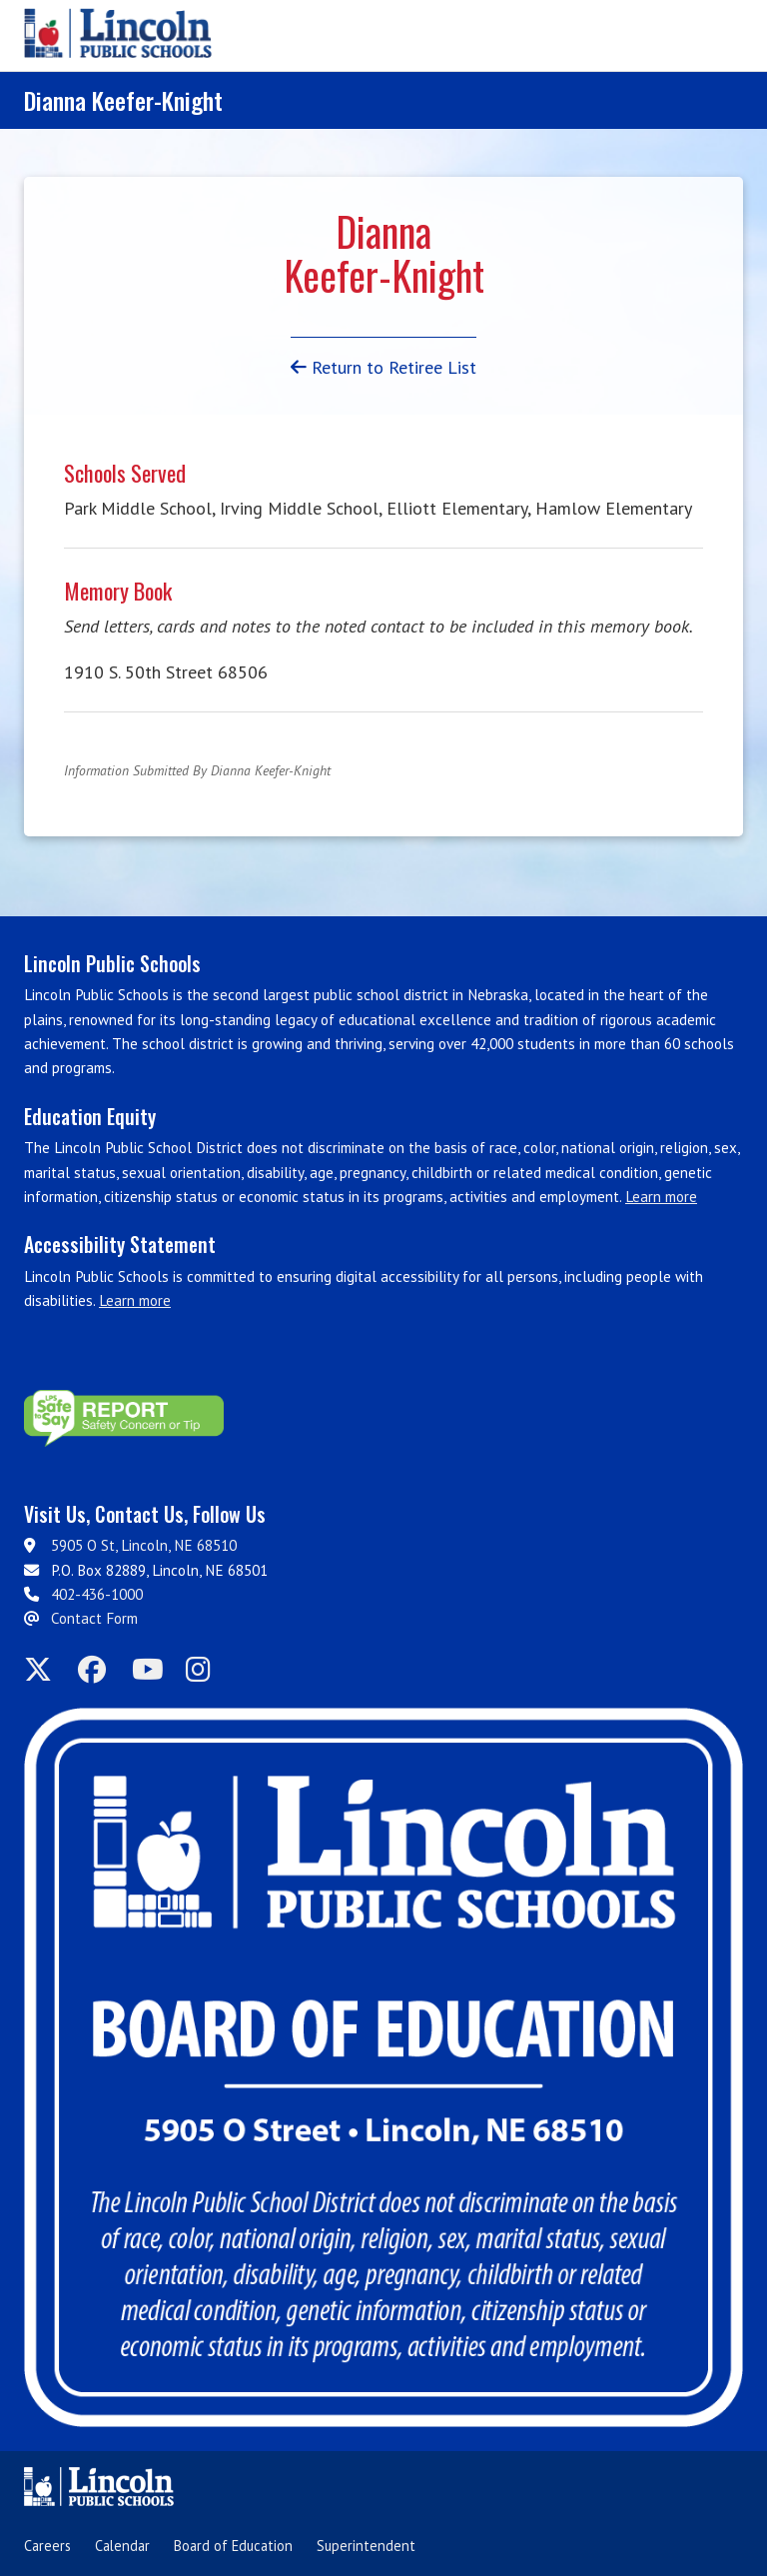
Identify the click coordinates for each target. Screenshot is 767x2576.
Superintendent (366, 2545)
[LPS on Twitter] (45, 1670)
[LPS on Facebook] (99, 1670)
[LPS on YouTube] (153, 1670)
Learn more (661, 1196)
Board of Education (233, 2545)
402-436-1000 (97, 1594)
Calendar (122, 2545)
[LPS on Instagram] (207, 1670)
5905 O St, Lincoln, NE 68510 (144, 1545)
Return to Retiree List (383, 367)
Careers (47, 2545)
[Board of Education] (383, 2067)
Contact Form (94, 1618)
